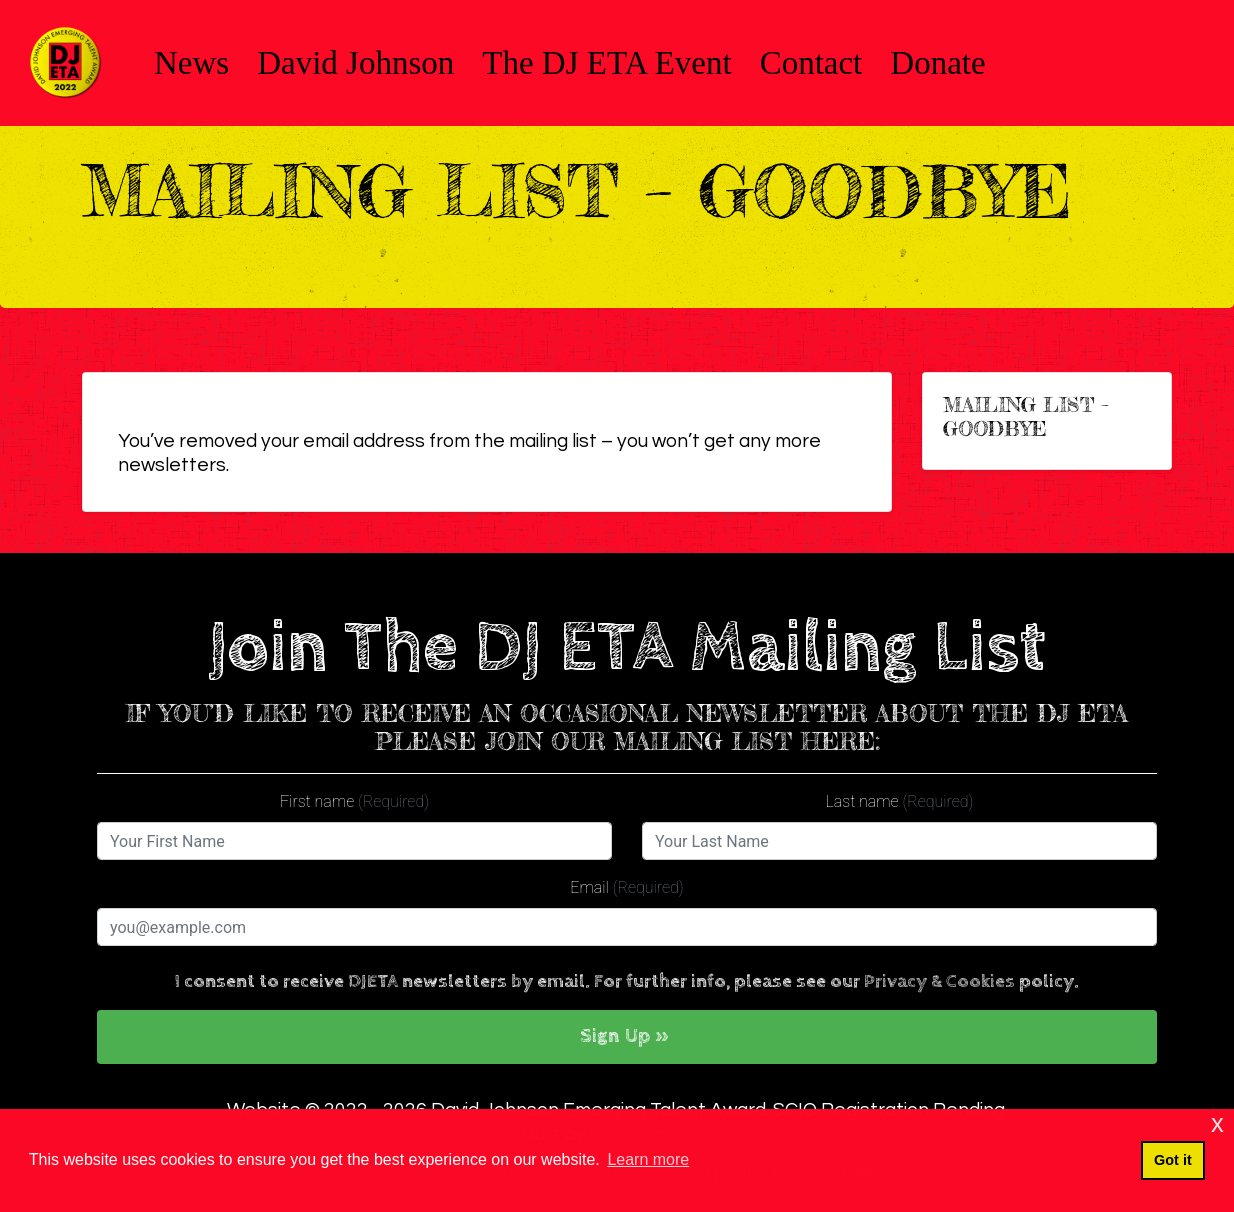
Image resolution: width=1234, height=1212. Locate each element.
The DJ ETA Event (606, 63)
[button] (627, 1037)
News (191, 63)
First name (354, 801)
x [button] (1217, 1123)
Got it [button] (1173, 1160)
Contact (811, 63)
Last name (900, 801)
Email (626, 887)
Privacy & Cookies (939, 981)
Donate (937, 63)
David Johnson (355, 63)
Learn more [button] (648, 1159)
